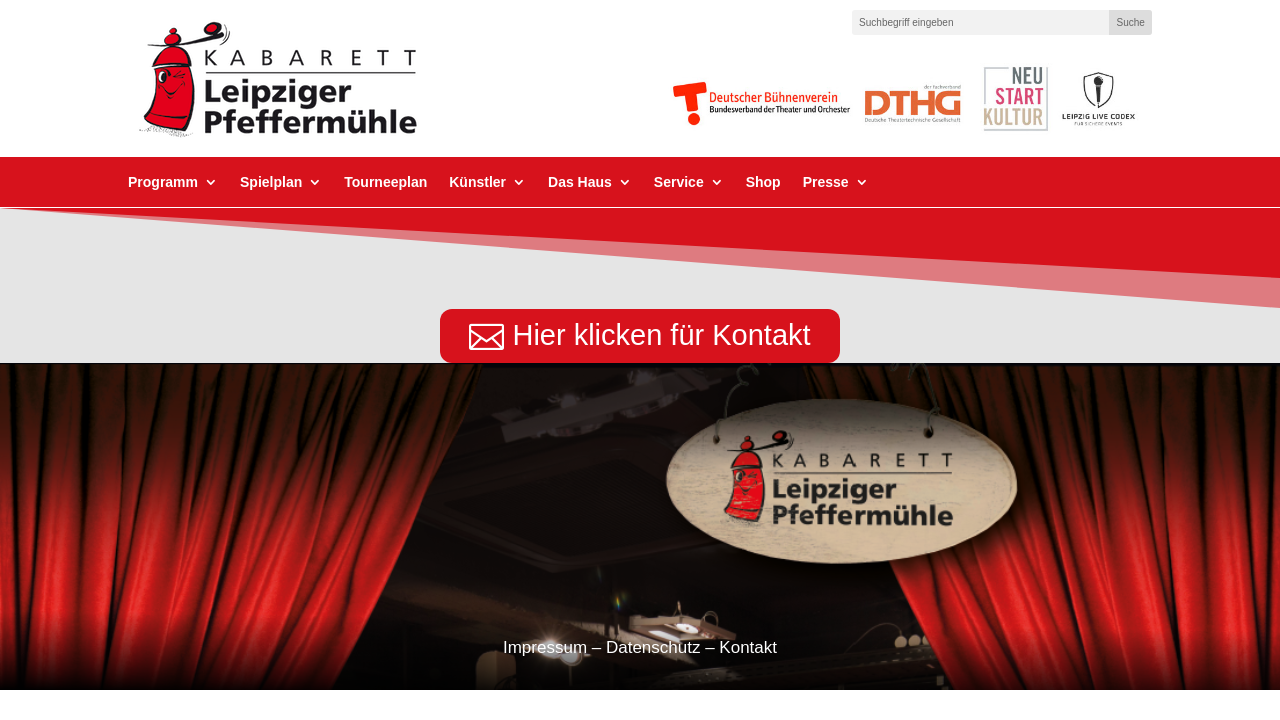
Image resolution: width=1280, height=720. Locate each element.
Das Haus (580, 182)
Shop (763, 182)
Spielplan (271, 182)
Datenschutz (653, 647)
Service (679, 182)
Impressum (545, 647)
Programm (163, 182)
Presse (826, 182)
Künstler (477, 182)
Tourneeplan (385, 182)
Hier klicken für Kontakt (661, 335)
